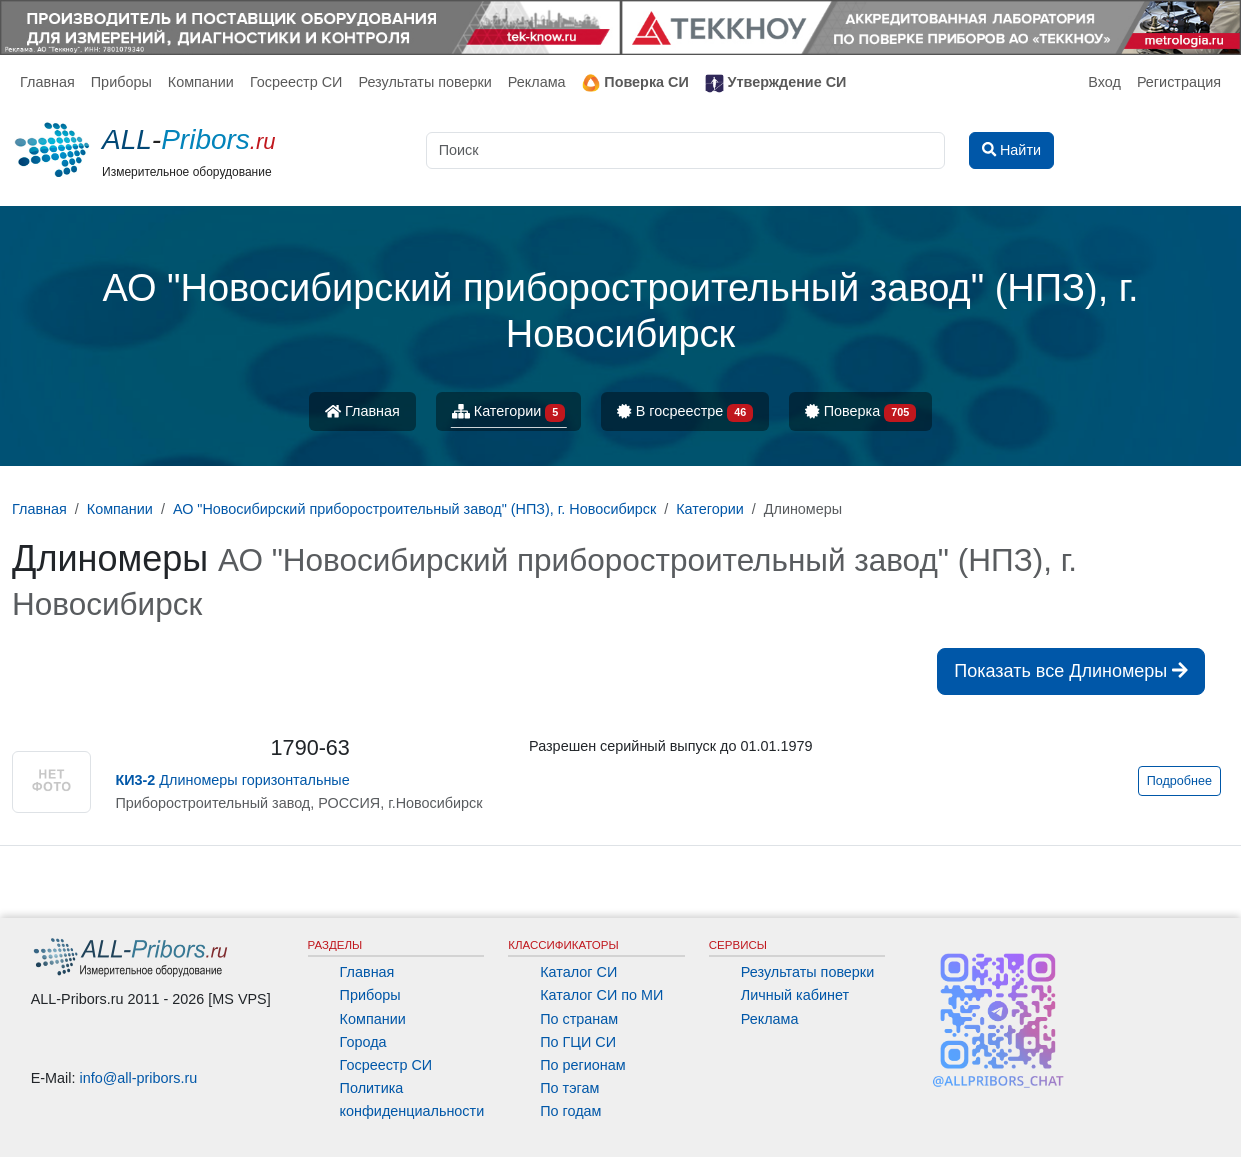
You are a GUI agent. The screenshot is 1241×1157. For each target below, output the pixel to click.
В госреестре (685, 412)
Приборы (121, 82)
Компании (201, 82)
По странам (579, 1019)
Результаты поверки (424, 82)
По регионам (583, 1065)
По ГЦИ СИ (578, 1042)
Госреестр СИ (296, 82)
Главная (47, 82)
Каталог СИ (578, 972)
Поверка (860, 412)
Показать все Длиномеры (1071, 671)
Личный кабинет (795, 995)
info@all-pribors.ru (139, 1078)
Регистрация (1179, 82)
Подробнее (1179, 781)
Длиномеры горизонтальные (232, 780)
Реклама (537, 82)
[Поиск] (685, 150)
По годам (570, 1111)
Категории (509, 412)
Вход (1104, 82)
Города (363, 1042)
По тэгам (569, 1088)
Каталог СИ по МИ (601, 995)
